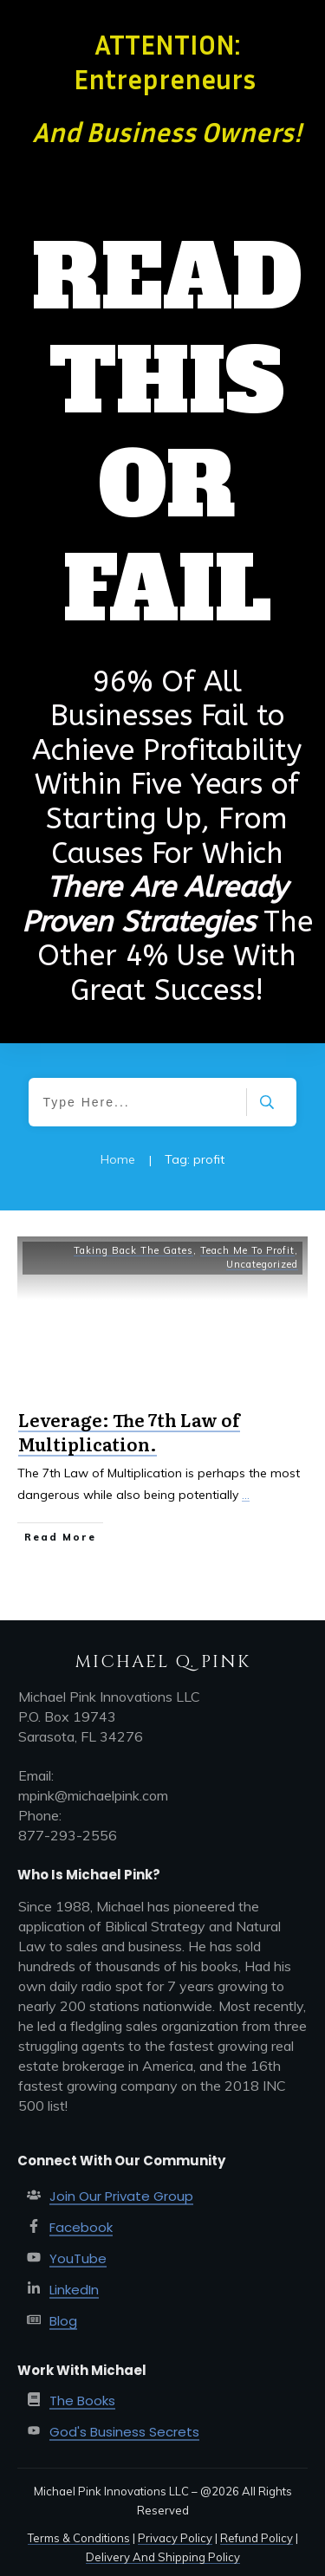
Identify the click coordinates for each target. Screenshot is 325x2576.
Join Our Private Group (121, 2196)
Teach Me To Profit (247, 1250)
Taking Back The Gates (133, 1250)
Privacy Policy (175, 2538)
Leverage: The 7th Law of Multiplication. (129, 1431)
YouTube (78, 2258)
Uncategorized (262, 1264)
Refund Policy (256, 2538)
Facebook (81, 2227)
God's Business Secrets (124, 2432)
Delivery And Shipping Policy (163, 2557)
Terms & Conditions (79, 2538)
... (246, 1494)
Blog (63, 2321)
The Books (82, 2400)
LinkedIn (74, 2290)
